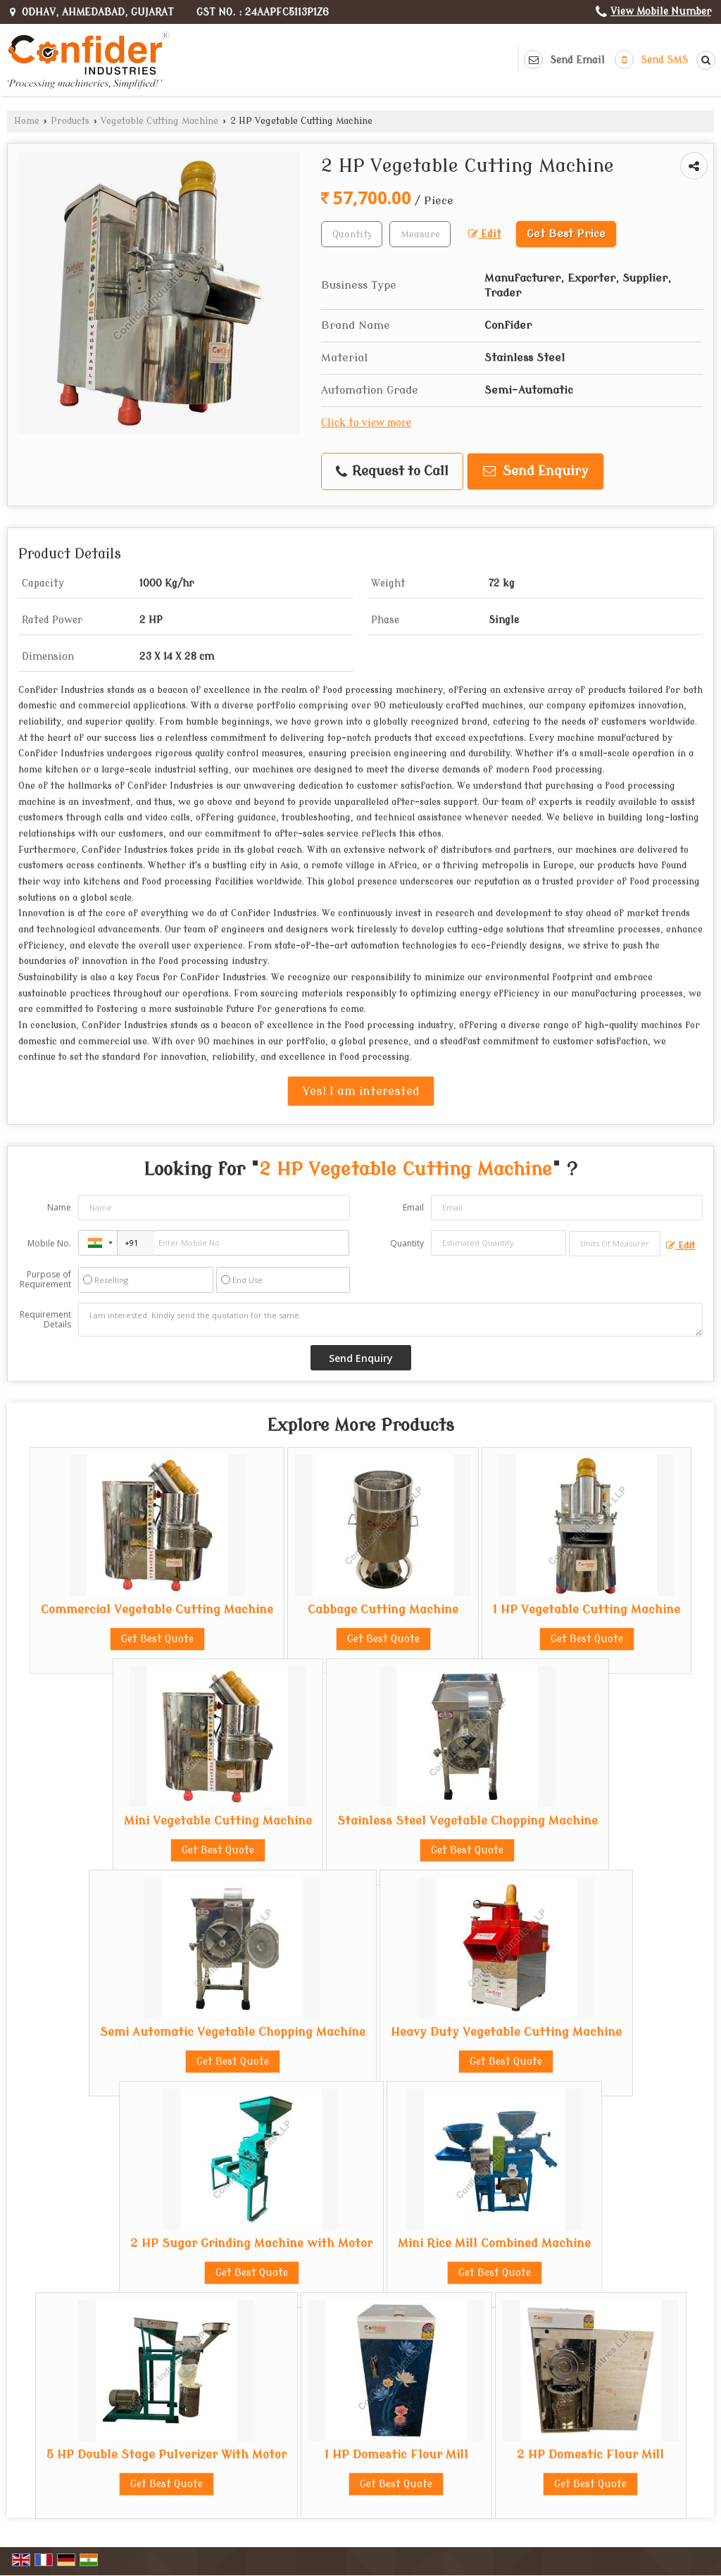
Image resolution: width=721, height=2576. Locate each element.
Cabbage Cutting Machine (383, 1609)
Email (413, 1207)
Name (59, 1207)
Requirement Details (45, 1320)
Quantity (407, 1243)
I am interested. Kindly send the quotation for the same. (390, 1320)
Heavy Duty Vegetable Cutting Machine (506, 2032)
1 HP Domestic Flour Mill (396, 2454)
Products (70, 121)
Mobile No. (49, 1243)
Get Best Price (566, 233)
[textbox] (420, 234)
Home (26, 121)
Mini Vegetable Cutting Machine (218, 1820)
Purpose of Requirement (45, 1279)
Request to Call (392, 471)
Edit (484, 234)
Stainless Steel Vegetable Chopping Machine (467, 1820)
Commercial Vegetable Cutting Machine (157, 1609)
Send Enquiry (536, 471)
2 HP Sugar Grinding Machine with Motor (251, 2243)
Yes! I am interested (361, 1091)
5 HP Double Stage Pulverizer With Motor (166, 2454)
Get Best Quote (157, 1639)
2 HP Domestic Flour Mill (590, 2454)
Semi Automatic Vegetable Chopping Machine (232, 2032)
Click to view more (366, 423)
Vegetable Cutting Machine (159, 121)
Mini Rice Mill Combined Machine (494, 2243)
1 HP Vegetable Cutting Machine (586, 1609)
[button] (660, 11)
